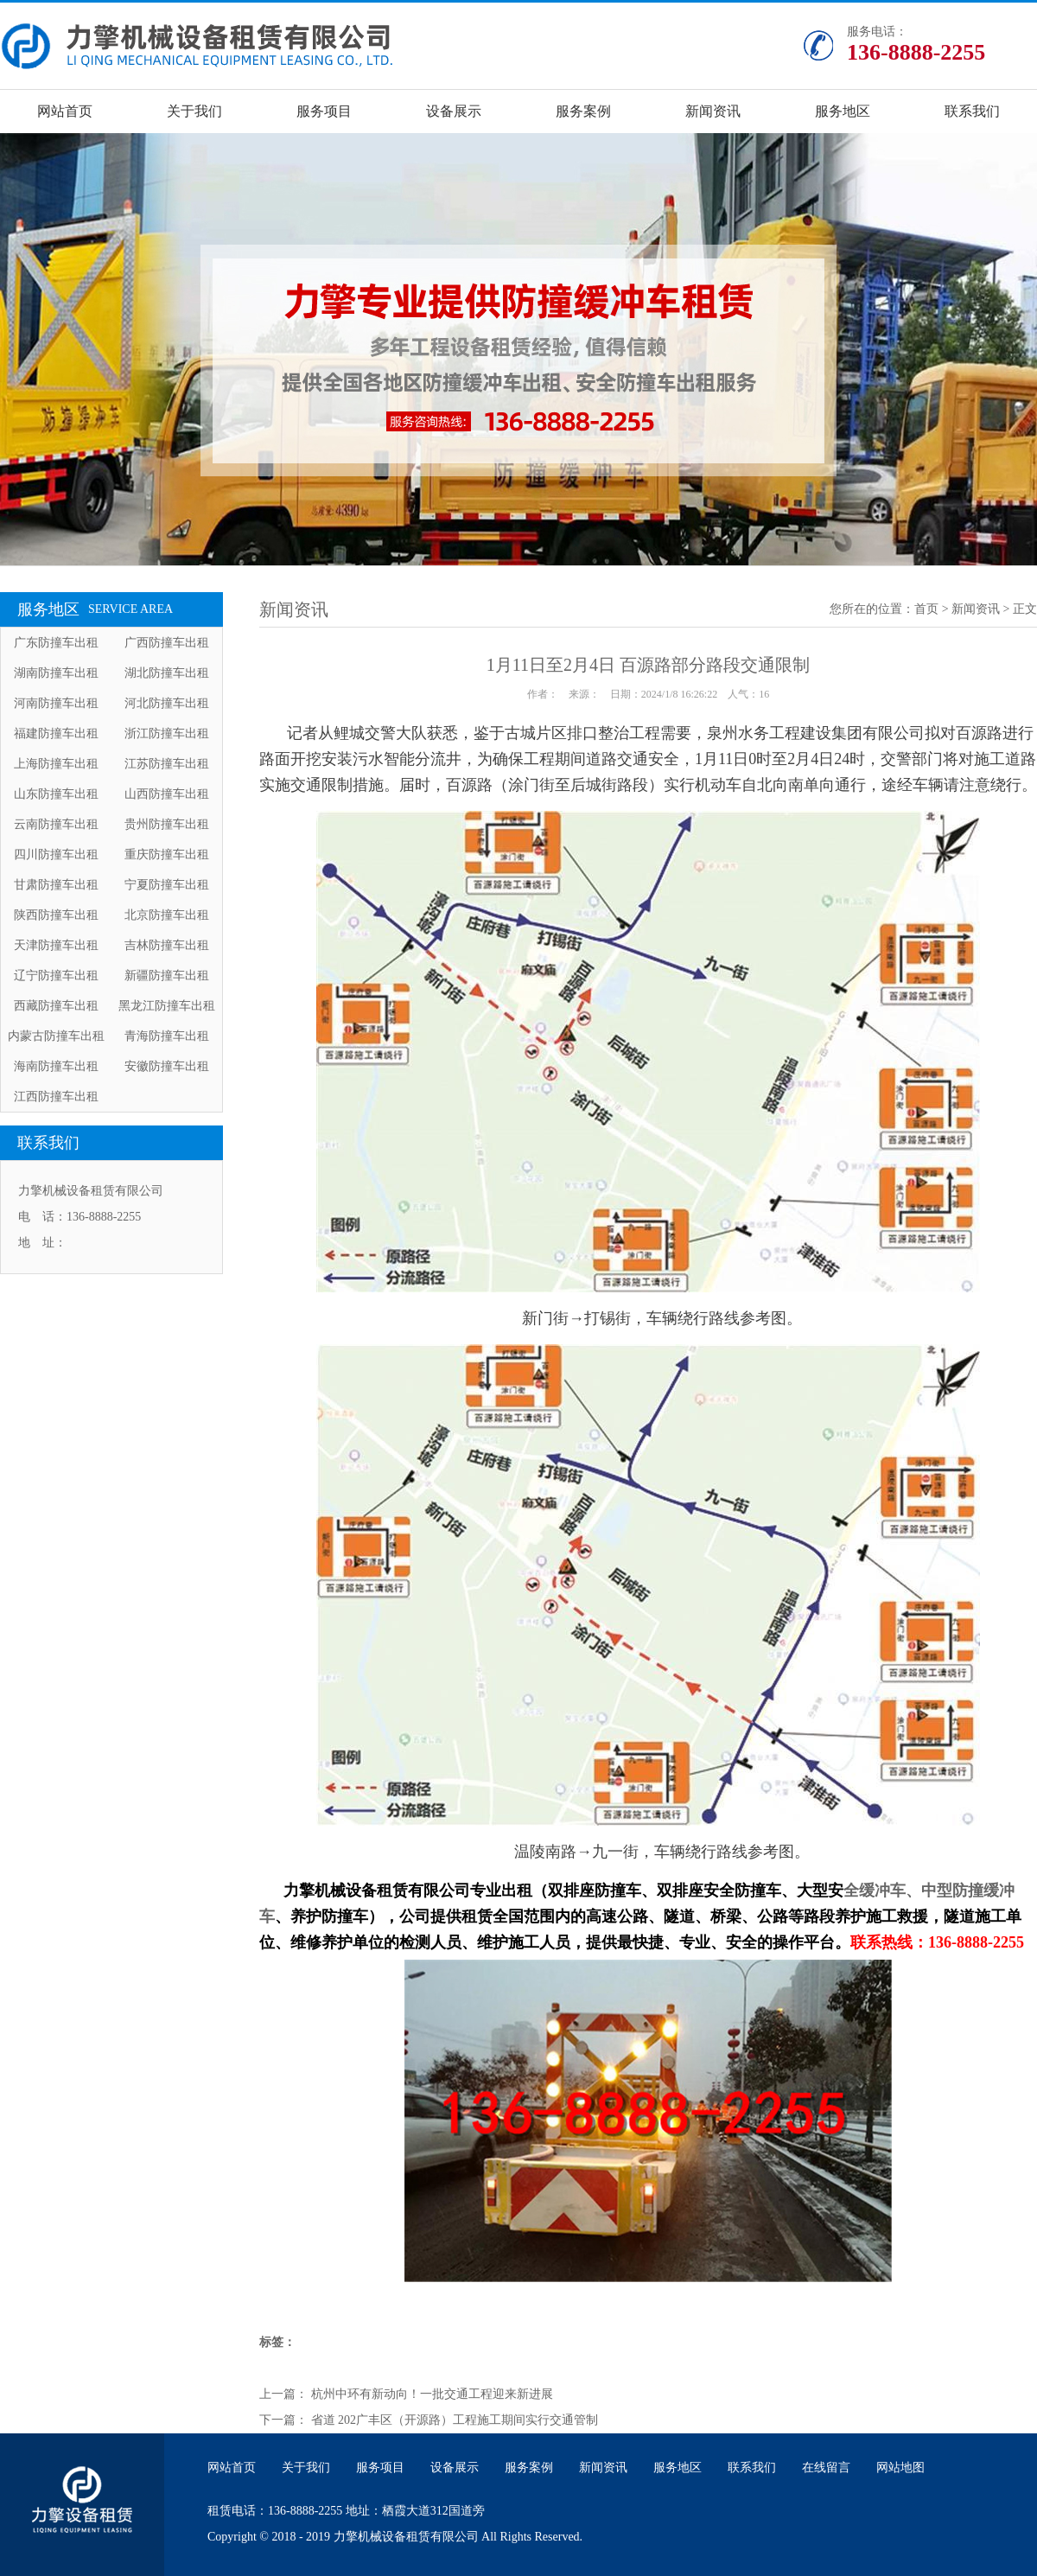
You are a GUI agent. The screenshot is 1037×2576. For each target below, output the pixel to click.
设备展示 (453, 111)
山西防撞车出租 (166, 793)
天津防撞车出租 (56, 945)
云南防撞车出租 (56, 824)
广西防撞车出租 (166, 642)
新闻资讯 (713, 111)
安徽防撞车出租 (166, 1066)
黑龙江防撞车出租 (166, 1005)
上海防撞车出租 (56, 763)
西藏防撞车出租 (56, 1005)
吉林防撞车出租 (166, 945)
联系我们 (972, 111)
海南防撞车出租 (56, 1066)
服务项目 (324, 111)
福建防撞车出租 (56, 733)
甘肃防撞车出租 (56, 884)
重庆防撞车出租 (166, 854)
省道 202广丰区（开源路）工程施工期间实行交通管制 (455, 2419)
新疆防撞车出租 (166, 975)
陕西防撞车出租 (56, 915)
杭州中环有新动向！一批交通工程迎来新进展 (432, 2394)
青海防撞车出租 (166, 1036)
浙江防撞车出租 (166, 733)
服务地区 (842, 111)
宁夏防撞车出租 (166, 884)
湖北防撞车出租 (166, 672)
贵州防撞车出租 (166, 824)
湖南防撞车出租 (56, 672)
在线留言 (826, 2467)
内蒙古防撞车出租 (56, 1036)
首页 (926, 609)
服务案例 (583, 111)
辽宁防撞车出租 (56, 975)
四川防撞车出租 (56, 854)
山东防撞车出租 (56, 793)
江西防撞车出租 (56, 1096)
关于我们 (194, 111)
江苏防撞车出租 (166, 763)
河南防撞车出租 (56, 703)
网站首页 (64, 111)
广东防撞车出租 (56, 642)
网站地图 (900, 2467)
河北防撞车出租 (166, 703)
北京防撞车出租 (166, 915)
